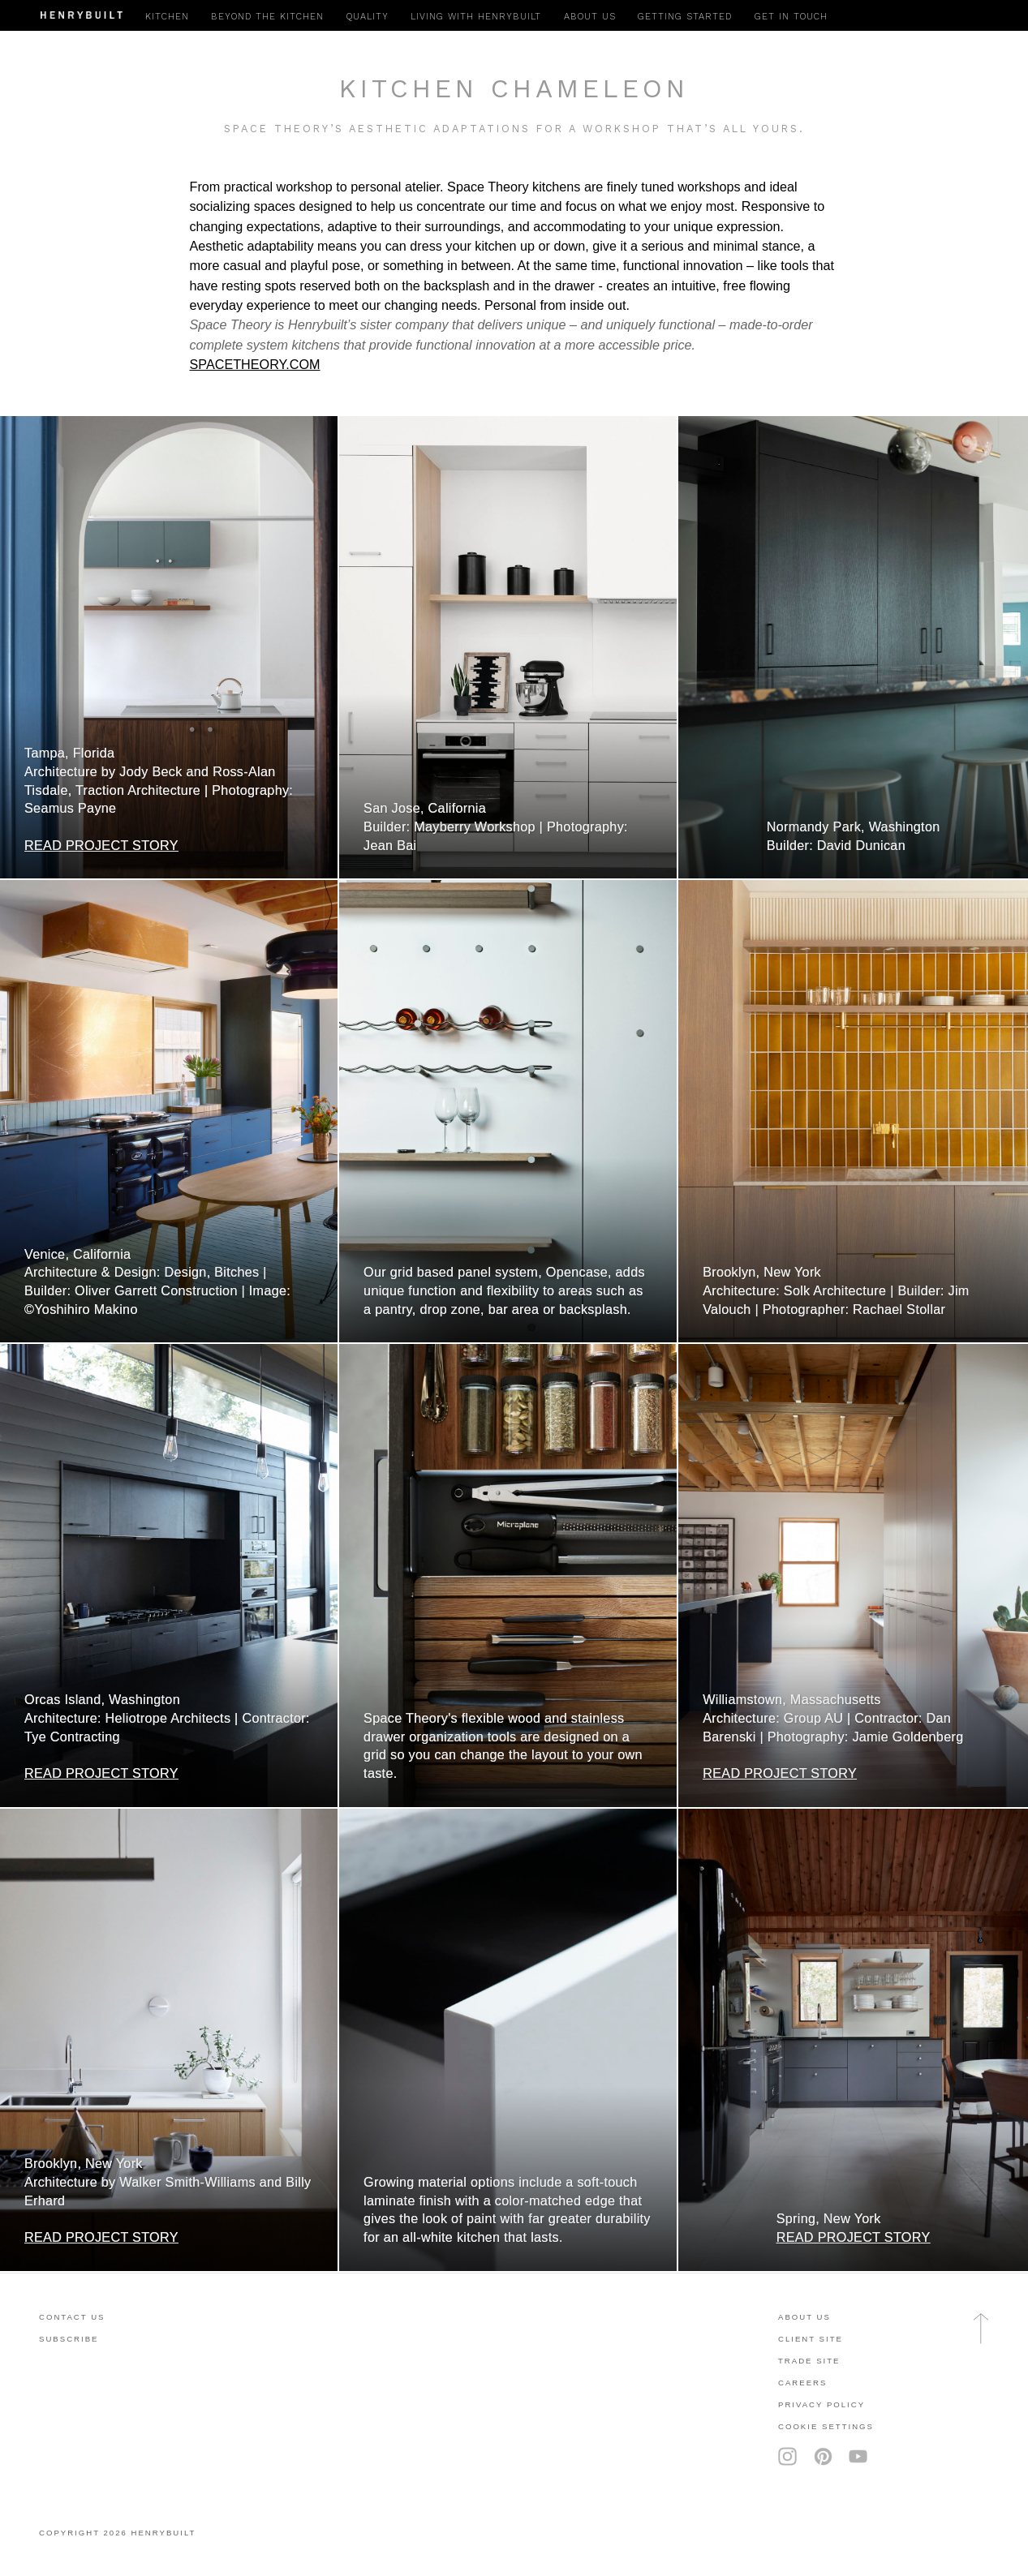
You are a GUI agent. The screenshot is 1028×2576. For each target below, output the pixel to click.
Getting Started (685, 16)
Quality (367, 16)
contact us (72, 2316)
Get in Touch (791, 16)
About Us (804, 2316)
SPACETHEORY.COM (255, 364)
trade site (809, 2360)
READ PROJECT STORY (101, 845)
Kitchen (167, 16)
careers (802, 2382)
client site (810, 2338)
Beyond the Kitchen (267, 16)
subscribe (68, 2338)
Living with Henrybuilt (476, 16)
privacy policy (821, 2404)
